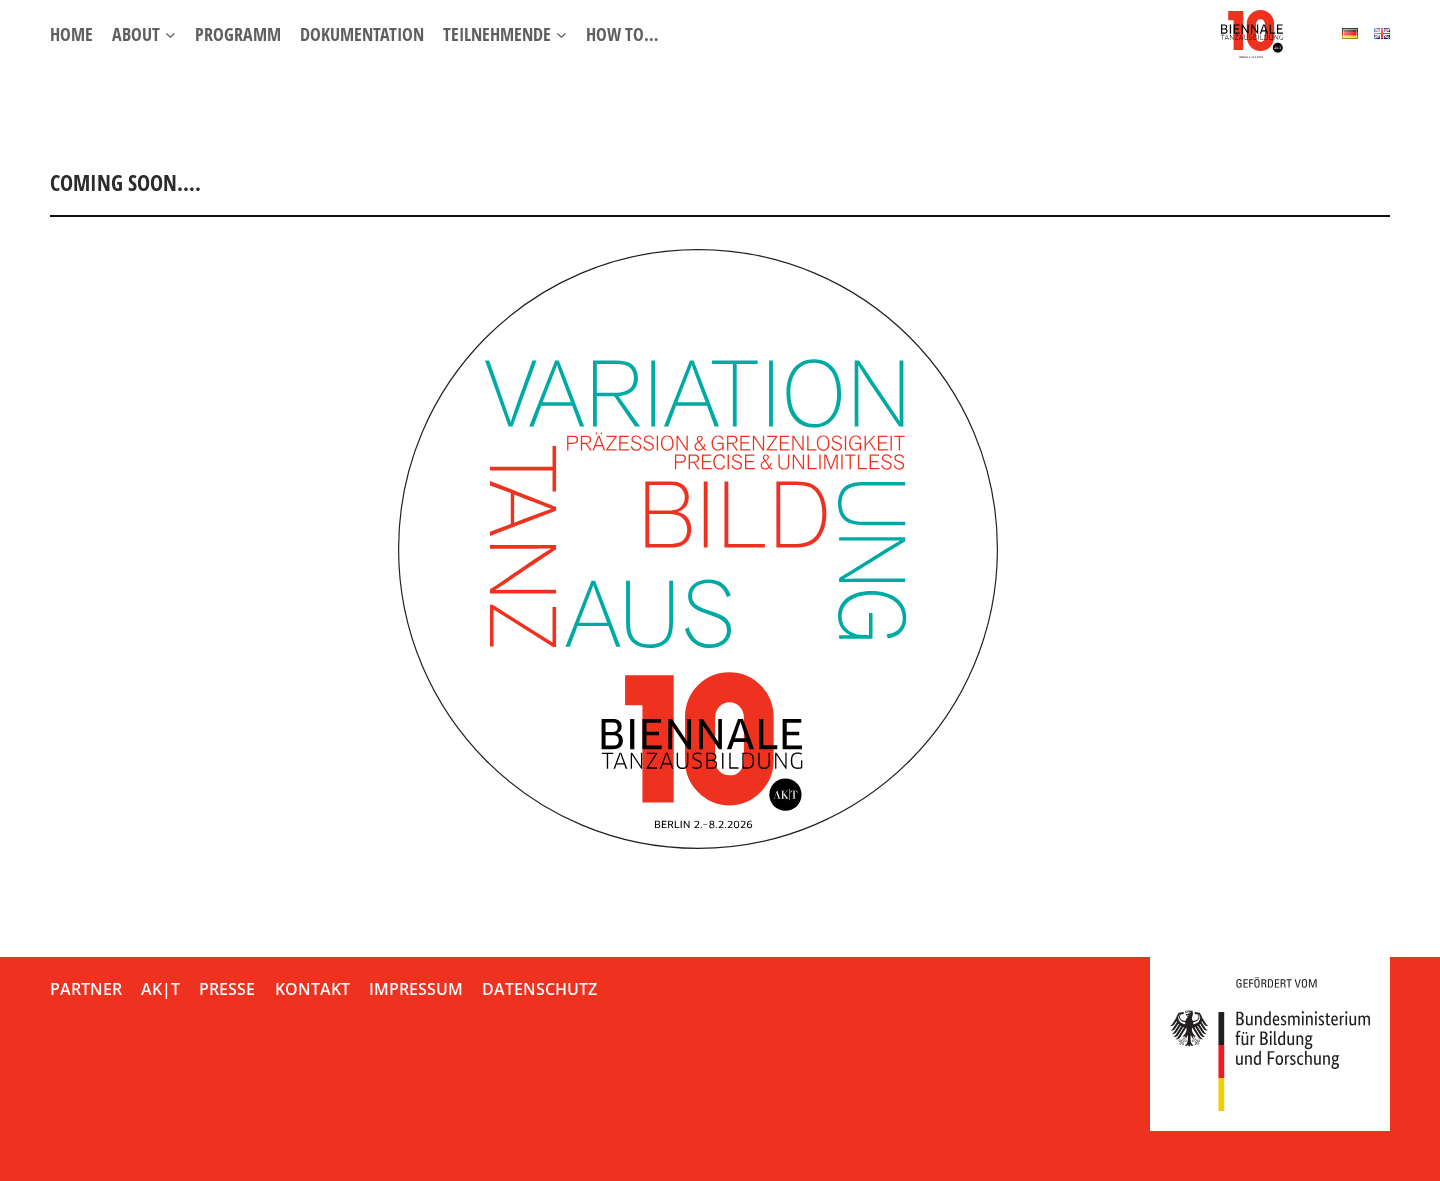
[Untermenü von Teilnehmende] (561, 34)
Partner (86, 989)
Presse (227, 989)
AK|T (160, 989)
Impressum (416, 989)
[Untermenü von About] (170, 34)
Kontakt (312, 989)
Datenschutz (539, 989)
